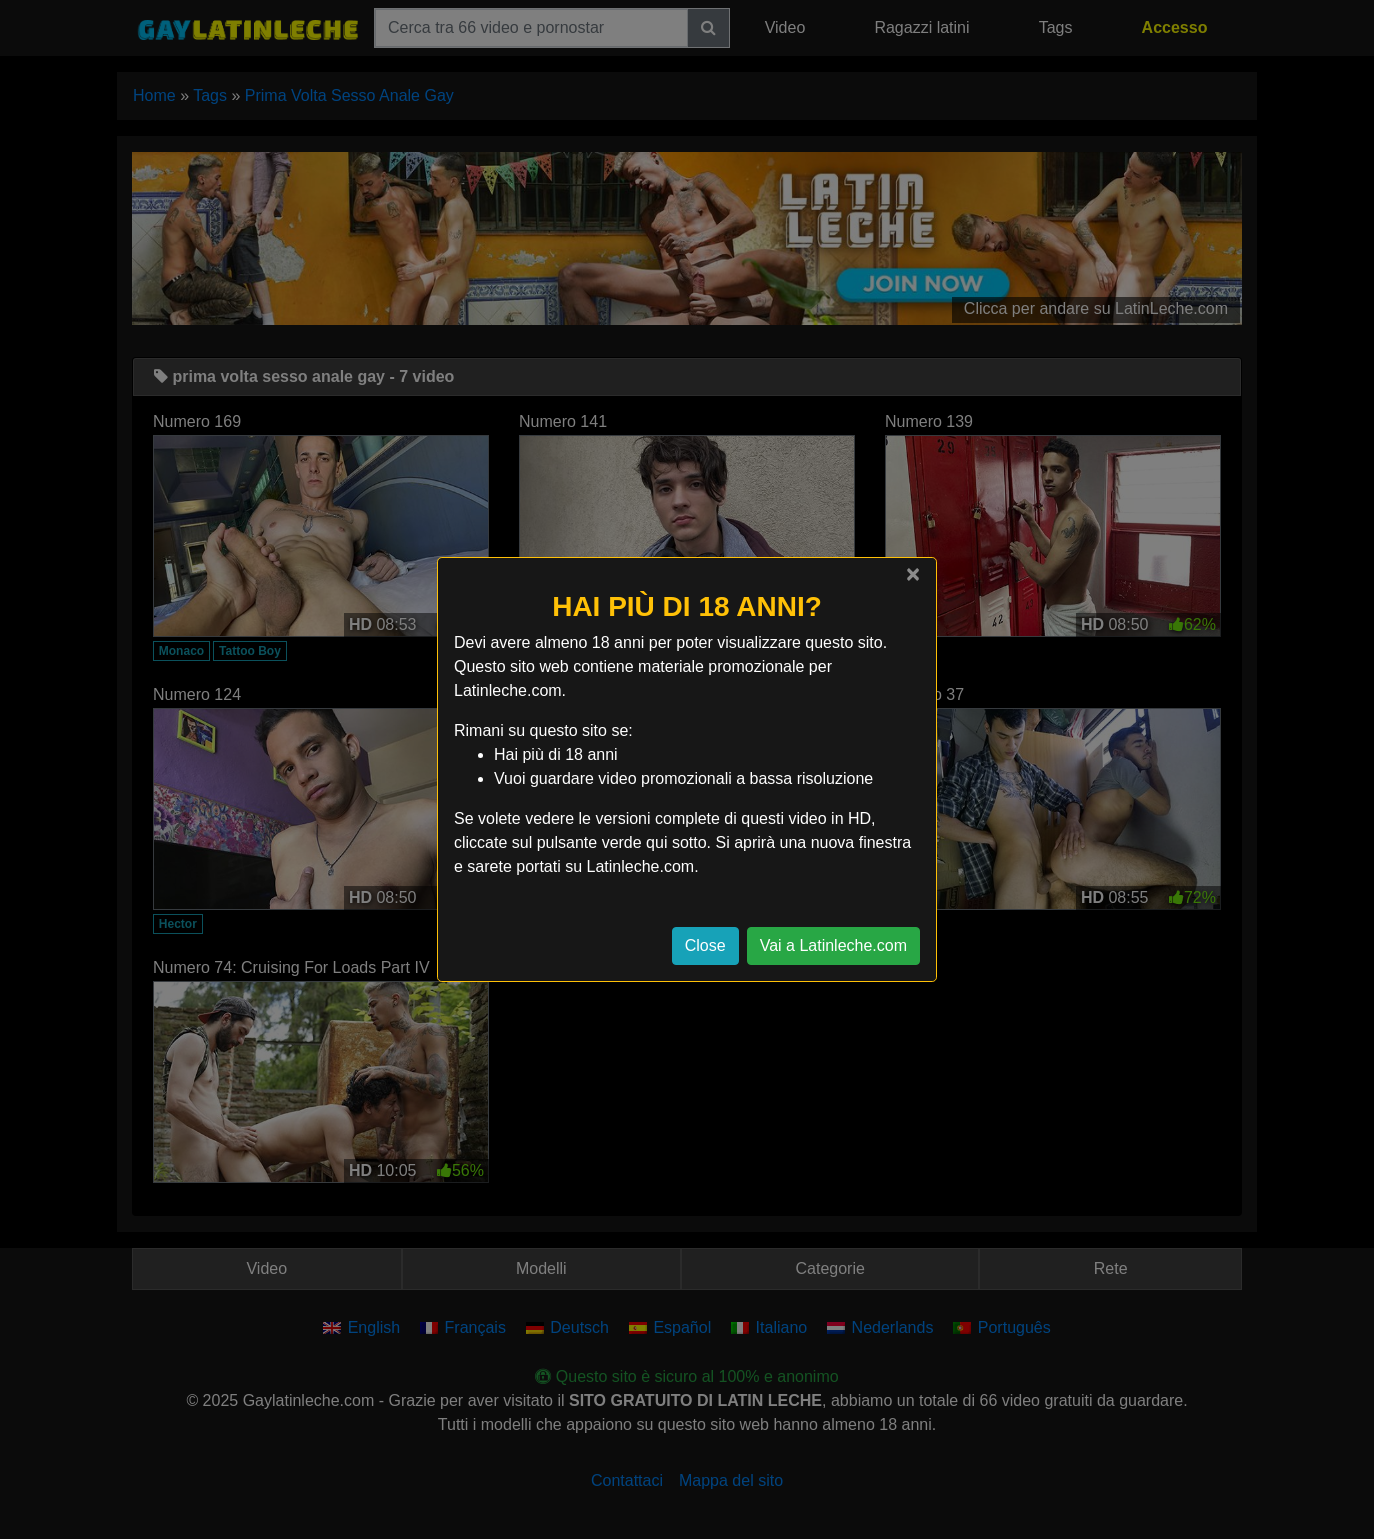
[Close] (913, 574)
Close (705, 945)
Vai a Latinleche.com (833, 945)
